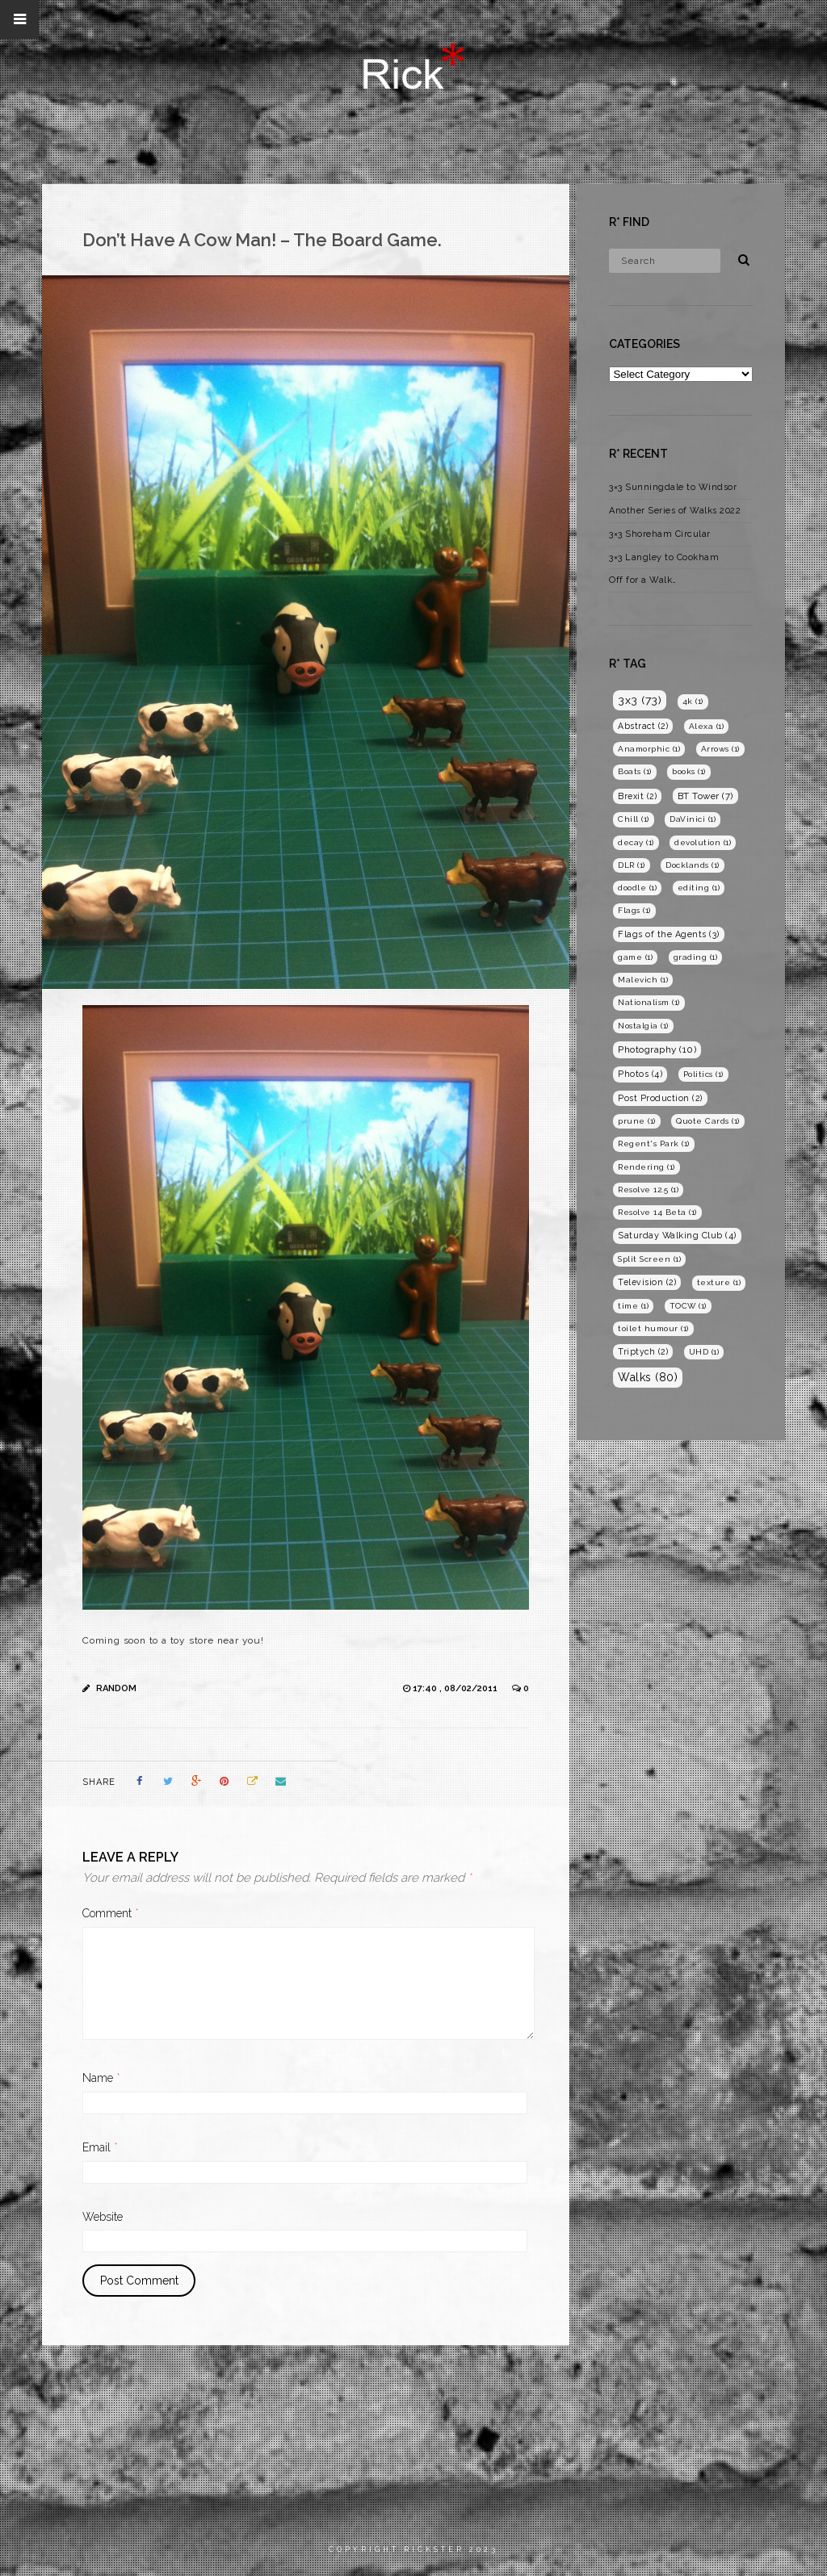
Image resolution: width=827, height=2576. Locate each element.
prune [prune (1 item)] (637, 1120)
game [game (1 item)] (635, 957)
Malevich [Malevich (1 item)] (643, 979)
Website (102, 2216)
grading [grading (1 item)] (696, 957)
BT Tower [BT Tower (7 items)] (705, 796)
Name (101, 2077)
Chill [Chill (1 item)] (633, 819)
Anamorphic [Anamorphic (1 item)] (649, 748)
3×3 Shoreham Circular (660, 534)
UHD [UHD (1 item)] (704, 1351)
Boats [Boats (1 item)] (635, 771)
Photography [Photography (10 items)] (657, 1049)
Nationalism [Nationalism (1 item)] (649, 1002)
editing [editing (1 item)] (699, 887)
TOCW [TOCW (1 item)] (688, 1305)
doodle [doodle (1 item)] (637, 887)
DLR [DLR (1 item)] (631, 865)
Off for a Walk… (643, 580)
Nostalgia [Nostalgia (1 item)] (643, 1025)
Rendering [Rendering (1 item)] (646, 1166)
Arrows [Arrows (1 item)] (720, 748)
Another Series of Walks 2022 (675, 510)
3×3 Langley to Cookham (664, 557)
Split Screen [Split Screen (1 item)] (649, 1258)
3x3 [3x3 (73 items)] (639, 699)
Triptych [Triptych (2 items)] (643, 1351)
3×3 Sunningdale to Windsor (673, 487)
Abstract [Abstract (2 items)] (643, 726)
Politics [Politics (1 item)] (703, 1074)
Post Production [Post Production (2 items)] (660, 1098)
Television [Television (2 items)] (647, 1282)
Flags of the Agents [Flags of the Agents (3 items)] (669, 934)
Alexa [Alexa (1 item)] (706, 726)
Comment (110, 1913)
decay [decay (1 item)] (636, 842)
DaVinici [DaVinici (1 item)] (693, 819)
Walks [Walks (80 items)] (648, 1377)
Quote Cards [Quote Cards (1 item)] (708, 1120)
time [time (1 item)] (633, 1305)
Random (116, 1688)
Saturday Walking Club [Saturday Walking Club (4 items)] (677, 1235)
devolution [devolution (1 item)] (702, 842)
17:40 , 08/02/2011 (456, 1688)
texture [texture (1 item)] (719, 1282)
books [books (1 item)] (689, 771)
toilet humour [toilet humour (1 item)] (653, 1328)
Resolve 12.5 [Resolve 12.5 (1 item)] (648, 1189)
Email (100, 2147)
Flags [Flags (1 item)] (634, 910)
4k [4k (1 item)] (692, 701)
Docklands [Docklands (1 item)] (692, 865)
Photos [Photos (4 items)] (640, 1074)
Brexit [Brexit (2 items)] (637, 796)
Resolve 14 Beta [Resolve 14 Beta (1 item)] (657, 1212)
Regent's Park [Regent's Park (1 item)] (654, 1143)
